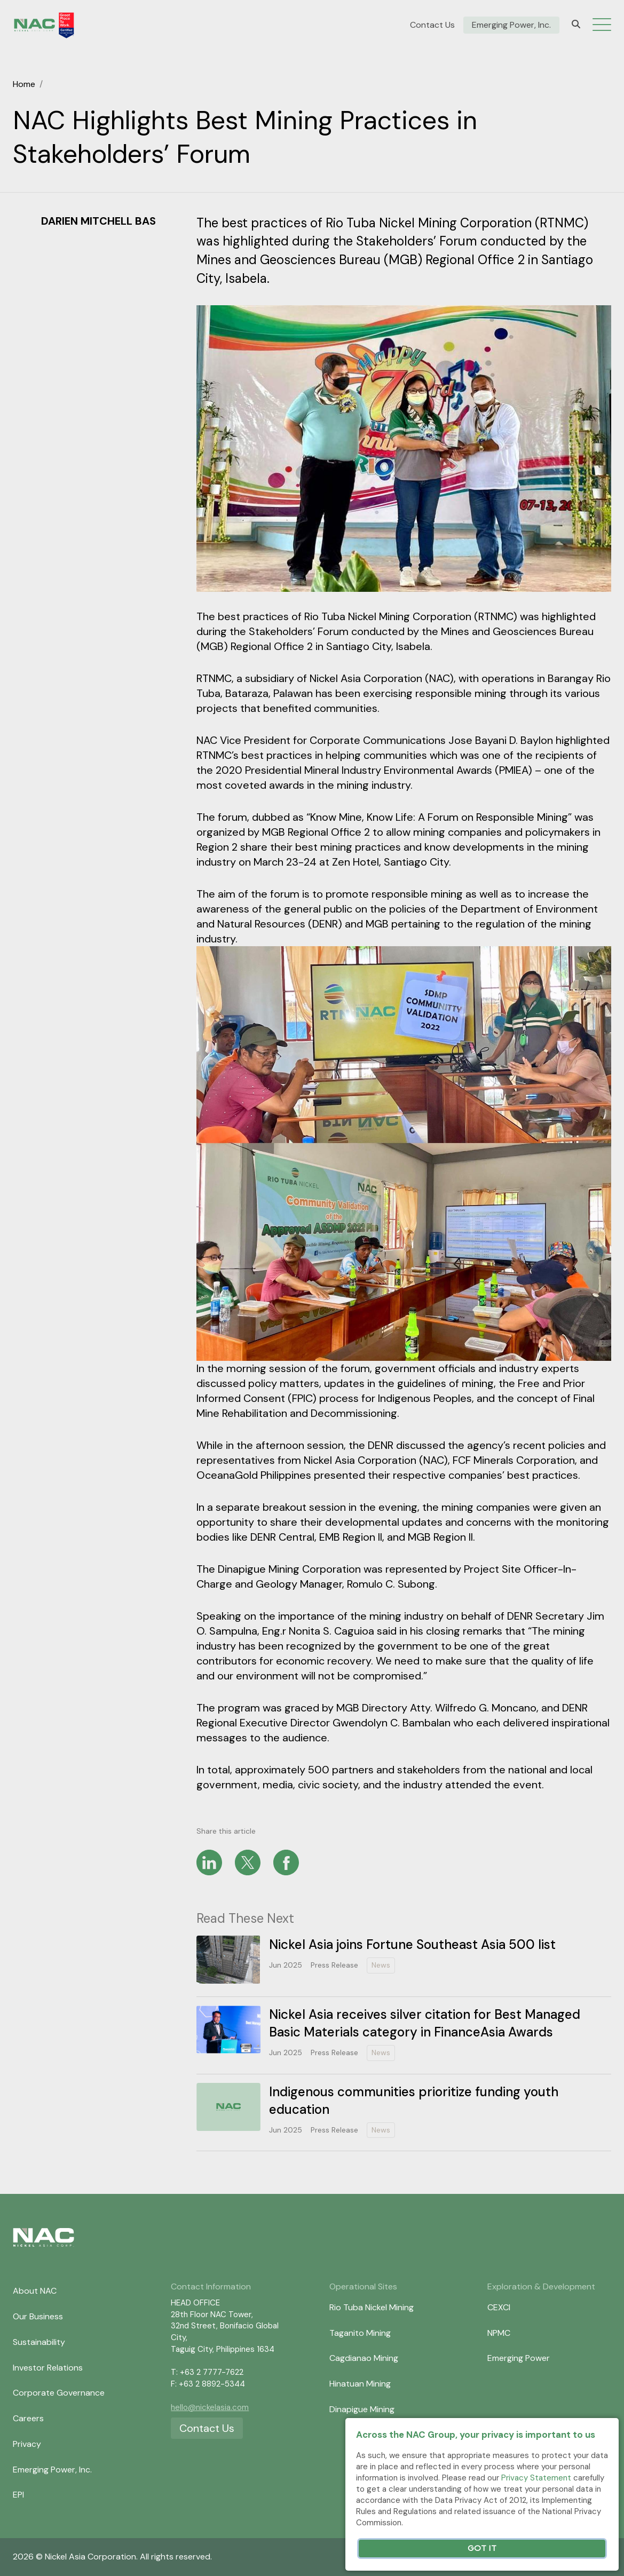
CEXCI (498, 2307)
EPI (18, 2494)
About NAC (35, 2290)
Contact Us (432, 25)
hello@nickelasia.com (210, 2407)
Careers (28, 2418)
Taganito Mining (360, 2333)
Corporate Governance (59, 2392)
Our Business (38, 2316)
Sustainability (39, 2342)
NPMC (498, 2333)
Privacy (27, 2444)
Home (24, 84)
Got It (482, 2549)
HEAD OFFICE (195, 2302)
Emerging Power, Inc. (511, 25)
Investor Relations (48, 2367)
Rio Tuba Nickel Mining (371, 2307)
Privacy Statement (536, 2477)
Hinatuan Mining (360, 2383)
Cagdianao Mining (363, 2358)
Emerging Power (518, 2358)
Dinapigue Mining (361, 2409)
